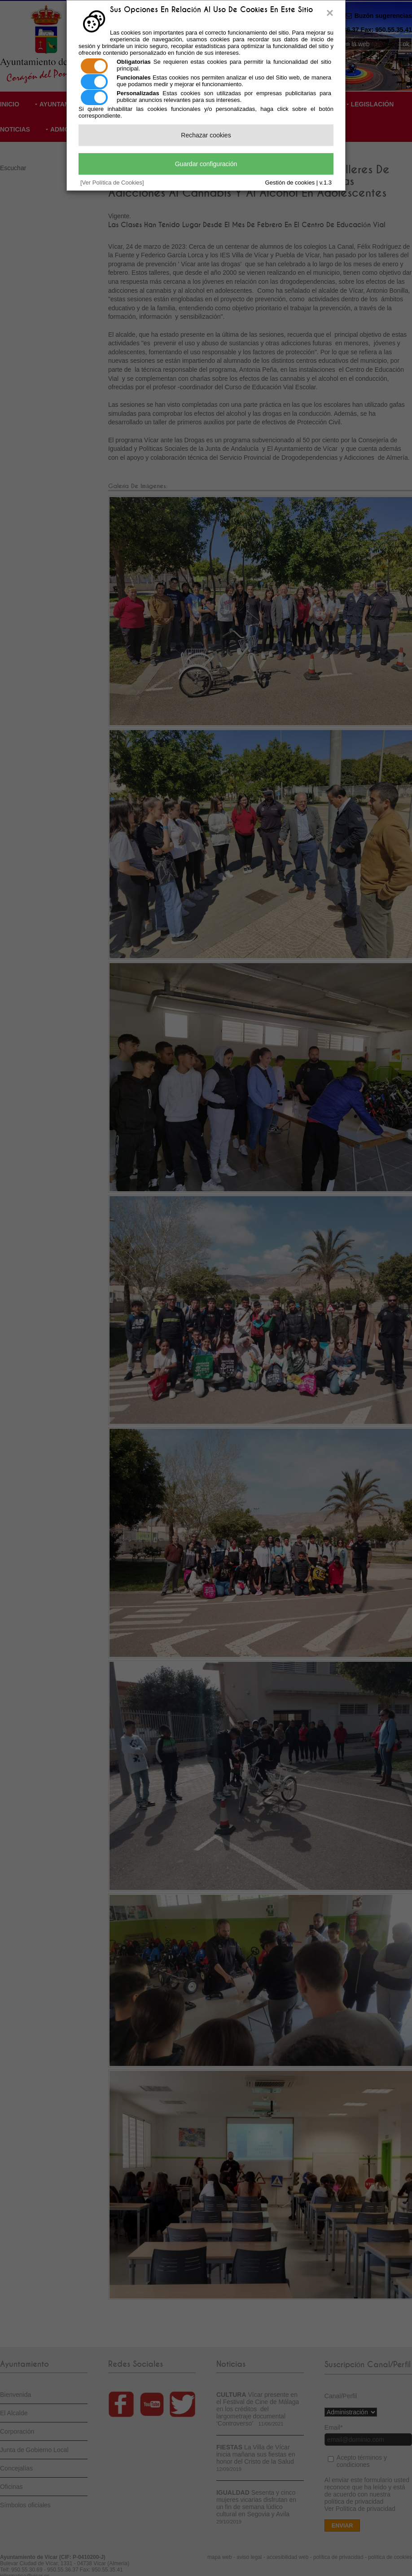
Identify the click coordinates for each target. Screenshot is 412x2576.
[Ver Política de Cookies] (112, 182)
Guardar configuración (206, 163)
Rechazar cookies (206, 135)
